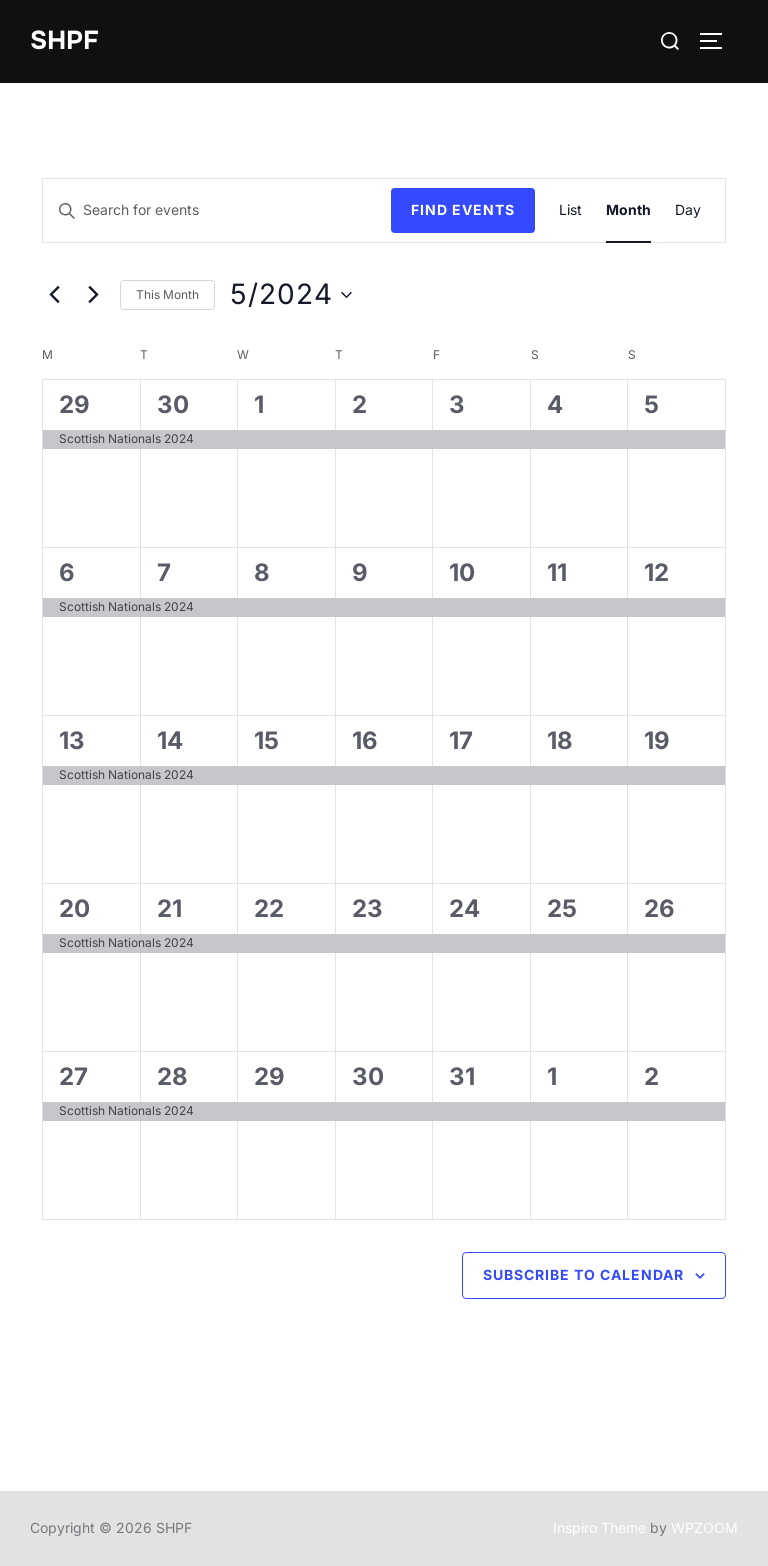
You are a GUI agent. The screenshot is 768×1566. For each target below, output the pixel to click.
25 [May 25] (562, 909)
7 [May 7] (164, 573)
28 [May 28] (172, 1077)
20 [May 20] (74, 909)
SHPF (64, 40)
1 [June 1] (552, 1077)
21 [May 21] (169, 909)
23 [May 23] (367, 909)
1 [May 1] (259, 405)
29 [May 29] (269, 1077)
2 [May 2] (359, 405)
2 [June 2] (651, 1077)
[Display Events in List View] (570, 211)
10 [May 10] (462, 573)
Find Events (463, 210)
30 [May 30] (368, 1077)
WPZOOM (704, 1528)
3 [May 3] (457, 405)
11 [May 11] (557, 573)
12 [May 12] (656, 573)
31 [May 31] (462, 1077)
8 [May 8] (262, 573)
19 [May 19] (657, 741)
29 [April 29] (74, 405)
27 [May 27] (73, 1077)
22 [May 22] (269, 909)
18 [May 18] (560, 741)
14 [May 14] (170, 741)
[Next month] (93, 295)
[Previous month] (54, 295)
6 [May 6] (67, 573)
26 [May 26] (659, 909)
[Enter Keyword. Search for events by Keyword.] (217, 211)
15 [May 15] (266, 741)
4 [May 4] (555, 405)
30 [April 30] (173, 405)
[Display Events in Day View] (688, 211)
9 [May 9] (360, 573)
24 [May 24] (464, 909)
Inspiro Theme (599, 1528)
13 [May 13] (72, 741)
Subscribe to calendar (583, 1275)
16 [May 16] (365, 741)
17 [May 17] (461, 741)
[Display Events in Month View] (628, 211)
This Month (167, 294)
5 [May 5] (651, 405)
